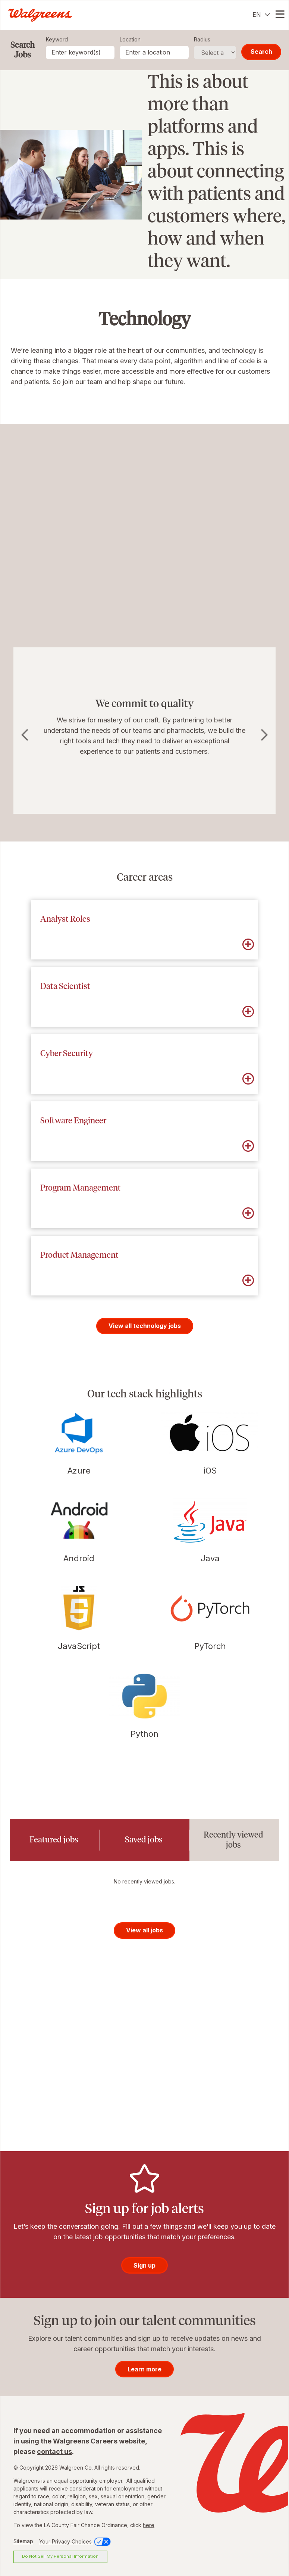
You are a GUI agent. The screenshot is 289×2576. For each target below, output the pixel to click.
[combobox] (154, 52)
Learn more (144, 2369)
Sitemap (23, 2541)
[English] (261, 14)
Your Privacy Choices (75, 2541)
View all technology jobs (145, 1325)
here (148, 2525)
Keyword (57, 39)
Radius (202, 39)
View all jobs (144, 1930)
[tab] (55, 1840)
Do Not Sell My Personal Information (60, 2556)
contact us (54, 2451)
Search (261, 51)
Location (130, 39)
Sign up (144, 2265)
